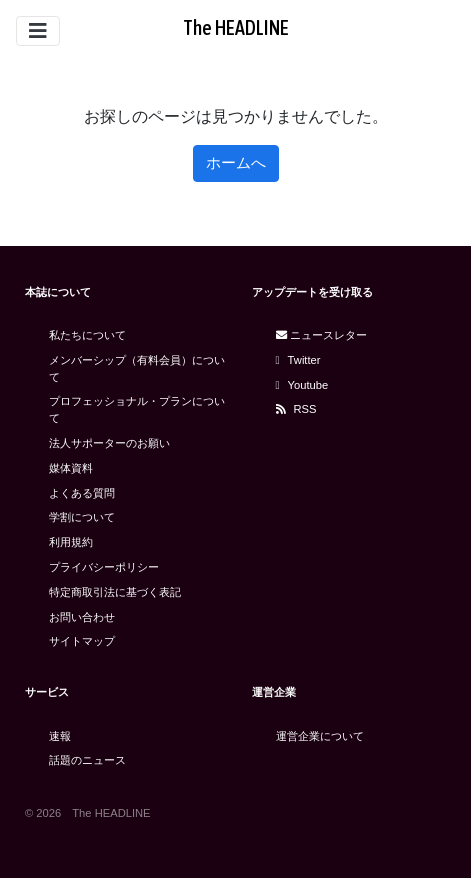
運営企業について (320, 736)
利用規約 (71, 542)
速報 (60, 736)
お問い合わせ (82, 617)
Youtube (302, 385)
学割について (82, 517)
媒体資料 (71, 468)
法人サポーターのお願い (109, 443)
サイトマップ (82, 641)
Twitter (298, 360)
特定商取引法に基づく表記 (115, 592)
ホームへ (236, 162)
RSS (296, 409)
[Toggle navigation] (38, 31)
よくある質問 (82, 493)
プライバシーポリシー (104, 567)
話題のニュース (87, 760)
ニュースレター (321, 335)
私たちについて (87, 335)
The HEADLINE (236, 27)
